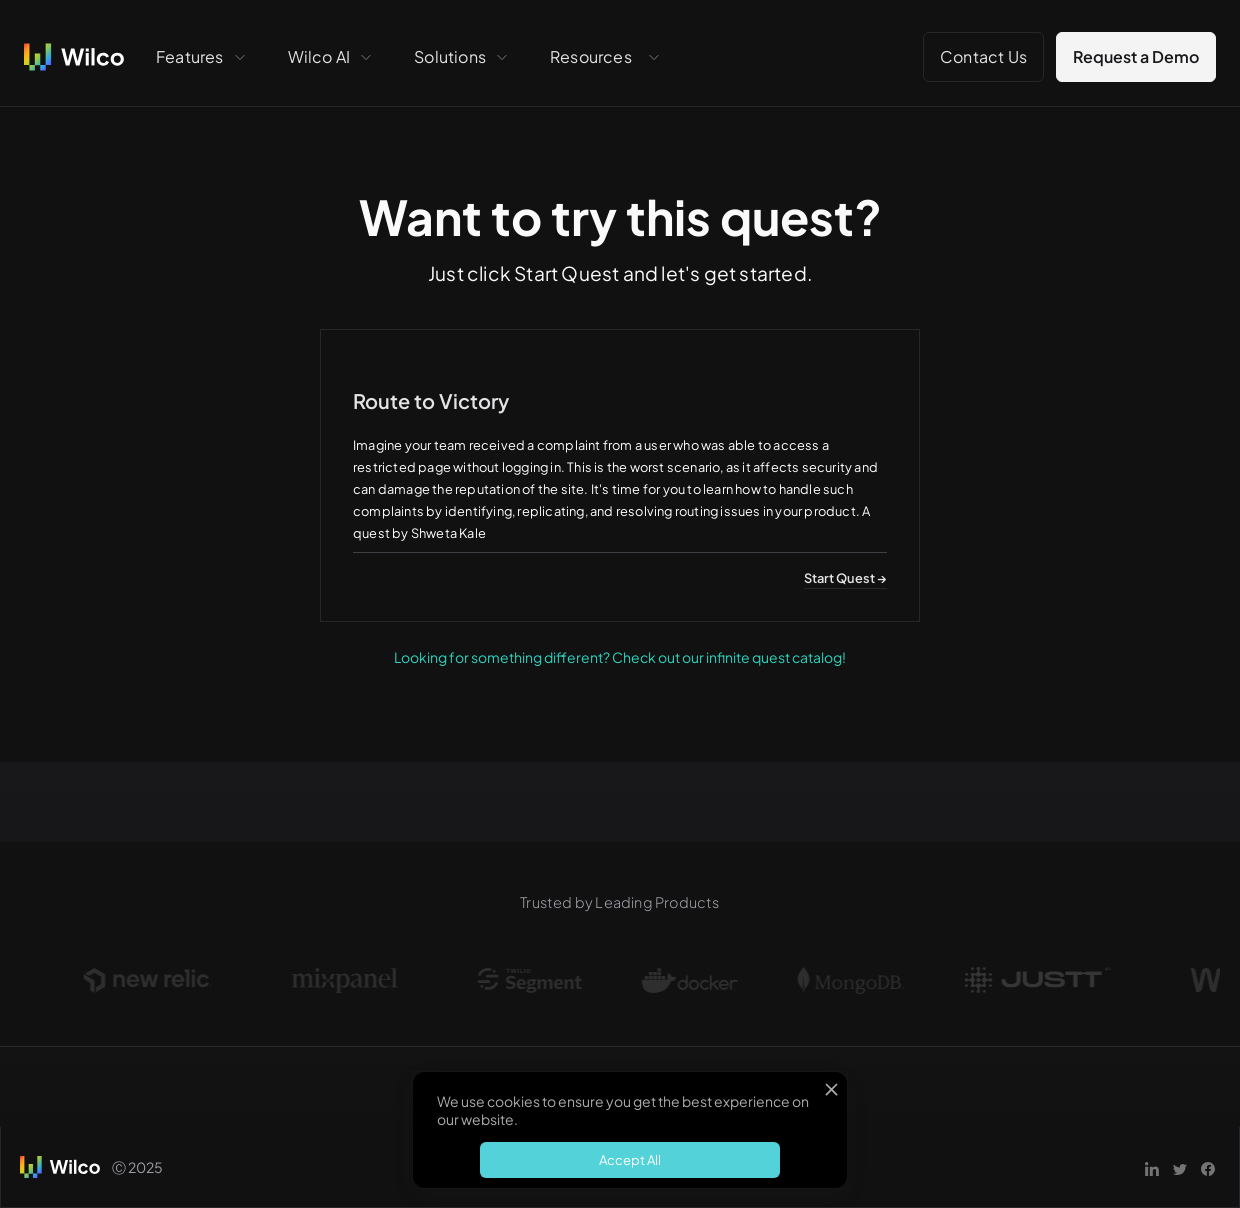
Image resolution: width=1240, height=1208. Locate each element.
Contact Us (983, 56)
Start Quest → (845, 578)
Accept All (630, 1160)
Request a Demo (1136, 56)
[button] (202, 57)
